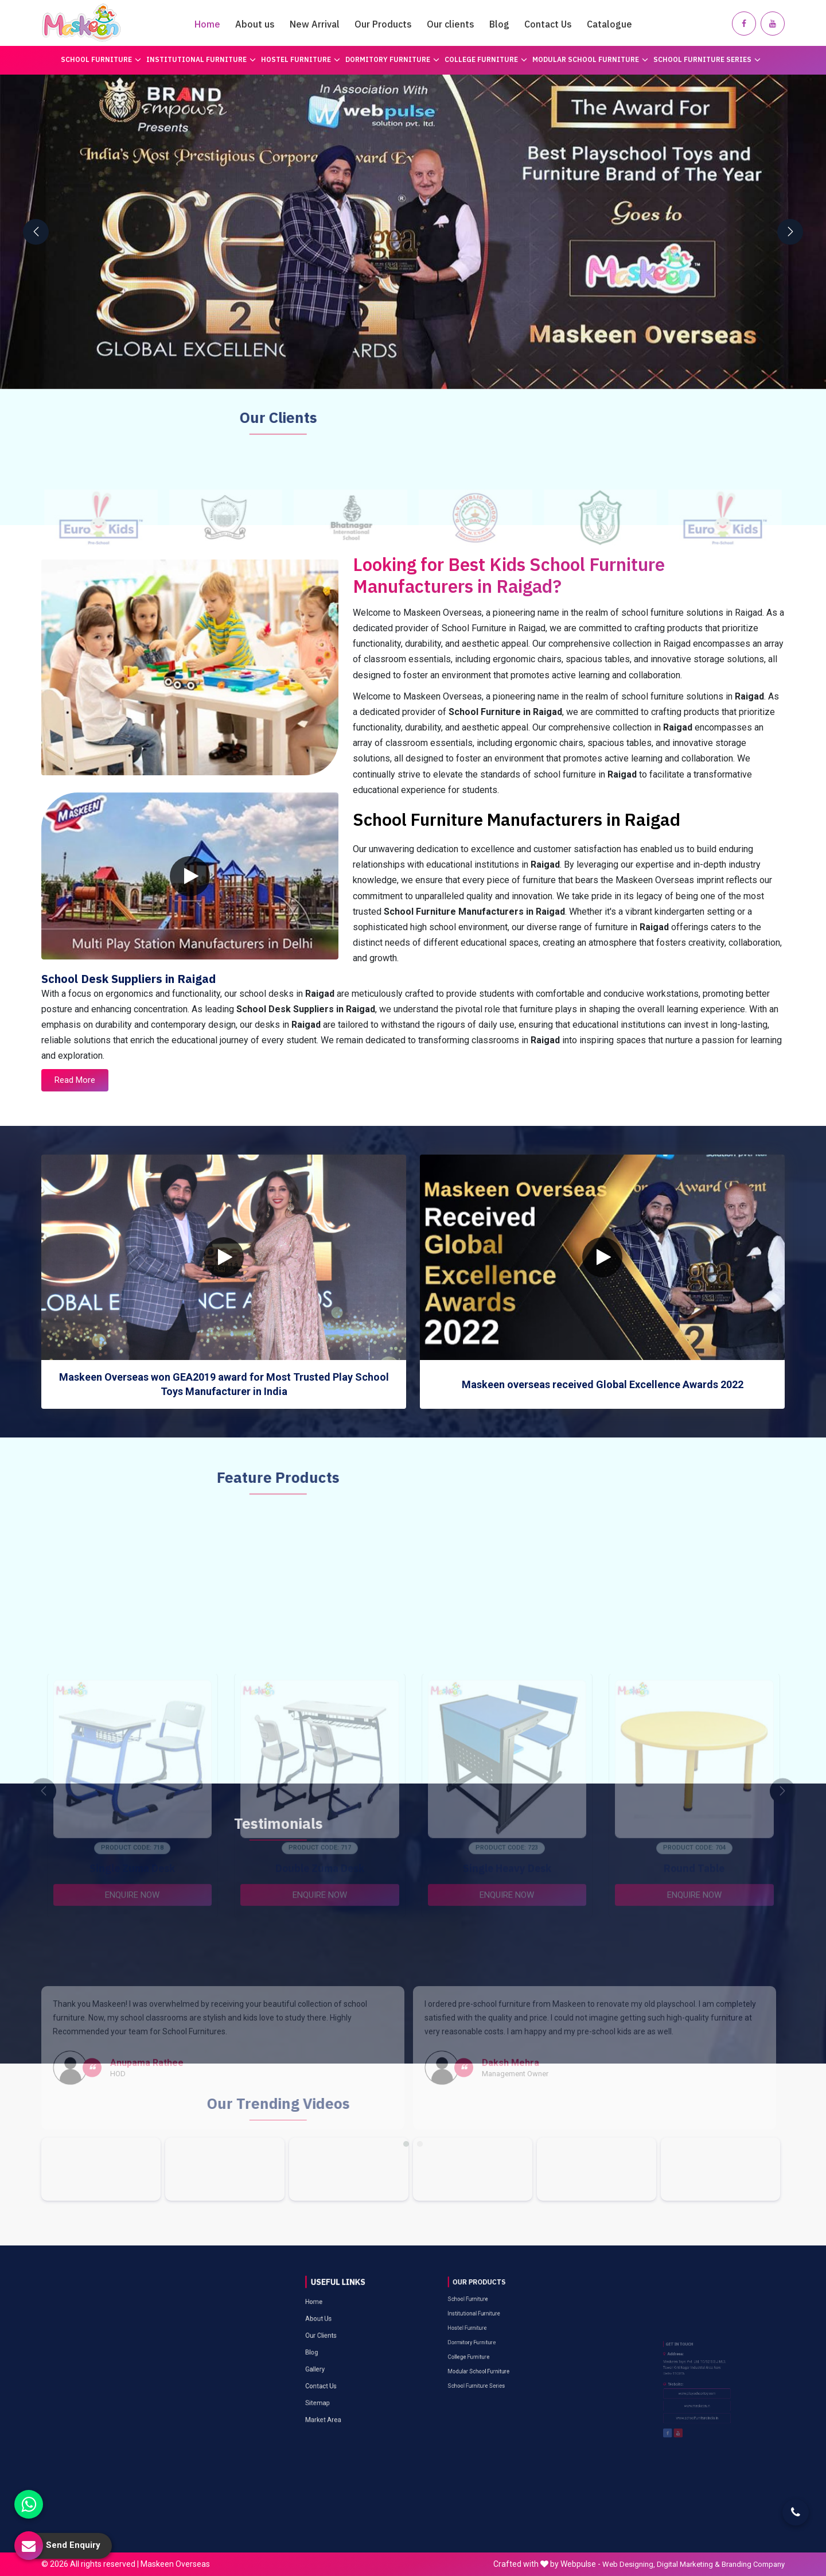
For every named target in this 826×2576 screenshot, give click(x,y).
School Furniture (101, 59)
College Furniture (486, 59)
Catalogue (609, 24)
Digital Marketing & (688, 2564)
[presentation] (36, 231)
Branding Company (753, 2564)
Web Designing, (628, 2564)
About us (255, 24)
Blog (499, 24)
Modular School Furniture (590, 59)
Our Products (383, 24)
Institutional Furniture (201, 59)
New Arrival (315, 24)
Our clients (450, 24)
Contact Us (548, 24)
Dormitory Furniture (392, 59)
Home (207, 24)
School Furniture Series (707, 59)
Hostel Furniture (300, 59)
